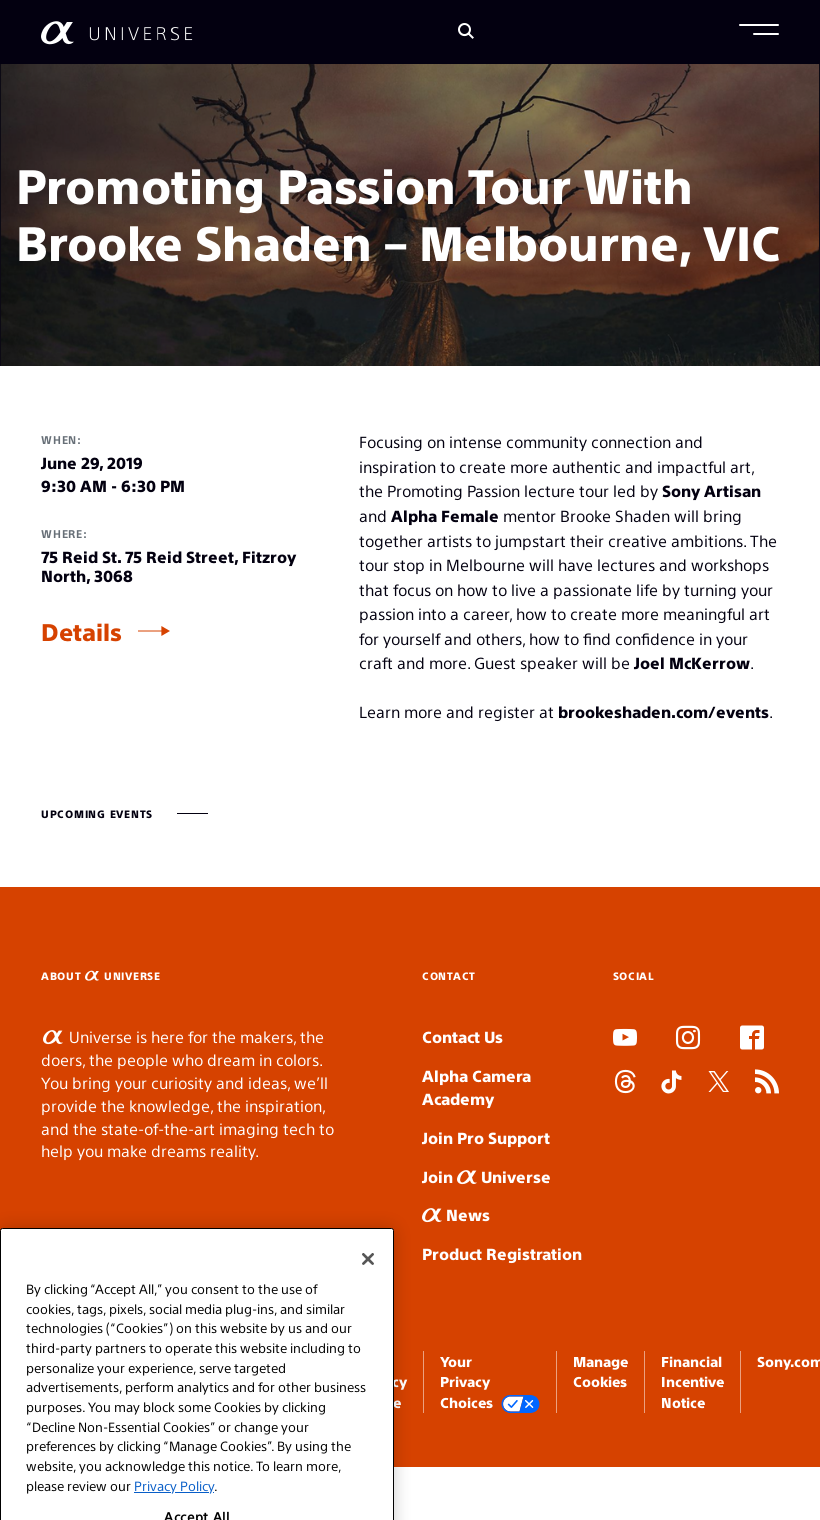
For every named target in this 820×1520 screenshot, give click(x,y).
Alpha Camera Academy (476, 1087)
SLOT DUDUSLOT (619, 1128)
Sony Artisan (711, 490)
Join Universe (486, 1176)
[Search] (466, 32)
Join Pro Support (486, 1137)
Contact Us (462, 1036)
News (456, 1214)
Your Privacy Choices (490, 1382)
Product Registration (502, 1253)
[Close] (368, 1296)
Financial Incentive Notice (692, 1381)
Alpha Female (445, 515)
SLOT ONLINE (617, 1151)
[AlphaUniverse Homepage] (116, 32)
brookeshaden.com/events (663, 711)
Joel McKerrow (692, 662)
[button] (759, 32)
